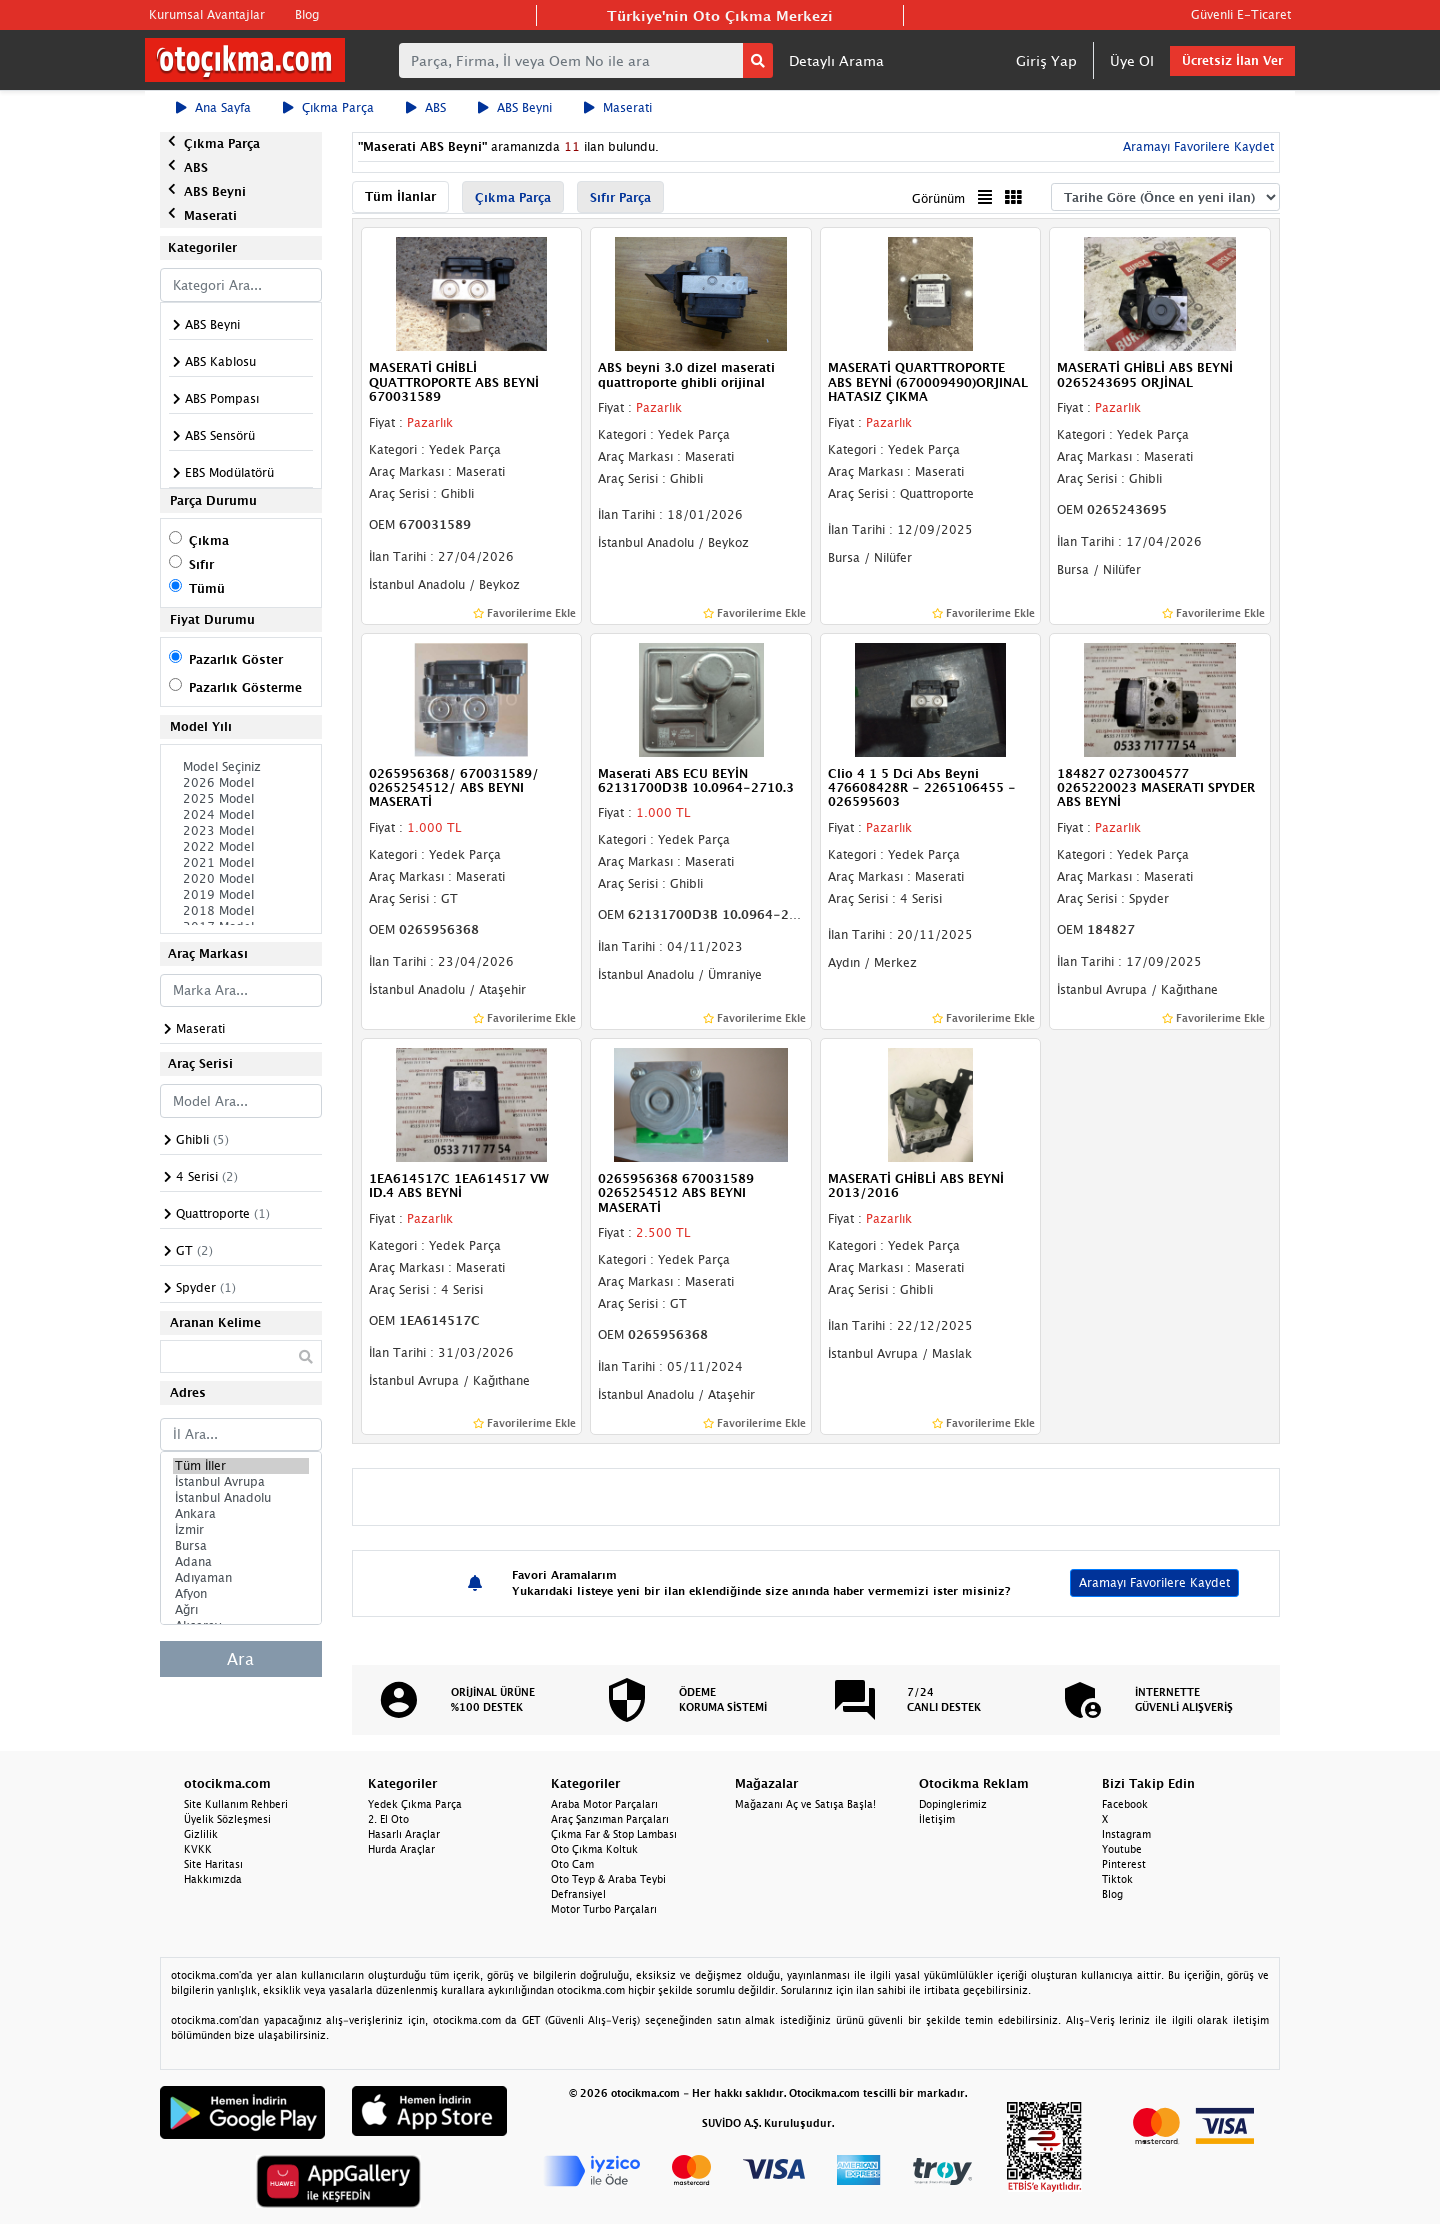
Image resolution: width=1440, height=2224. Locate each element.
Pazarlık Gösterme (245, 687)
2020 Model (241, 879)
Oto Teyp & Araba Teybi (608, 1879)
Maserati (618, 107)
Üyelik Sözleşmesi (227, 1819)
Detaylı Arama (836, 60)
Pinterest (1124, 1864)
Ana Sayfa (213, 107)
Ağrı (241, 1610)
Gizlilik (201, 1834)
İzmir (241, 1530)
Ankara (241, 1514)
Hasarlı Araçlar (404, 1834)
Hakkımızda (213, 1879)
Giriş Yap (1046, 60)
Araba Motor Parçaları (604, 1804)
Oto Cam (572, 1864)
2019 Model (241, 895)
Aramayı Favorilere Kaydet (1196, 146)
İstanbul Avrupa (241, 1482)
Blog (307, 14)
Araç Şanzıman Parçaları (610, 1819)
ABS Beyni (515, 107)
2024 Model (241, 815)
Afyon (241, 1594)
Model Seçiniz (241, 767)
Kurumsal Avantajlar (207, 14)
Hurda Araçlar (401, 1849)
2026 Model (241, 783)
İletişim (937, 1819)
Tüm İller (241, 1466)
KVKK (198, 1849)
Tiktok (1117, 1879)
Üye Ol (1132, 60)
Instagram (1126, 1834)
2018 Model (241, 911)
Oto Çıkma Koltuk (594, 1849)
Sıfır (201, 564)
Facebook (1125, 1804)
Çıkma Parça (328, 107)
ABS (426, 107)
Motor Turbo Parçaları (604, 1909)
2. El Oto (388, 1819)
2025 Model (241, 799)
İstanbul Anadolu (241, 1498)
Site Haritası (213, 1864)
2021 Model (241, 863)
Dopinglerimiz (953, 1804)
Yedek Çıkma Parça (415, 1804)
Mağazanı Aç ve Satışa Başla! (805, 1804)
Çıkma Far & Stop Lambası (614, 1834)
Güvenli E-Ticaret (1241, 14)
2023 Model (241, 831)
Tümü (207, 588)
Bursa (241, 1546)
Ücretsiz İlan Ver (1232, 60)
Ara (240, 1659)
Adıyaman (241, 1578)
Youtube (1122, 1849)
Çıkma (209, 540)
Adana (241, 1562)
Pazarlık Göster (236, 659)
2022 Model (241, 847)
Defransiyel (578, 1894)
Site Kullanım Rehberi (236, 1804)
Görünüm (938, 198)
